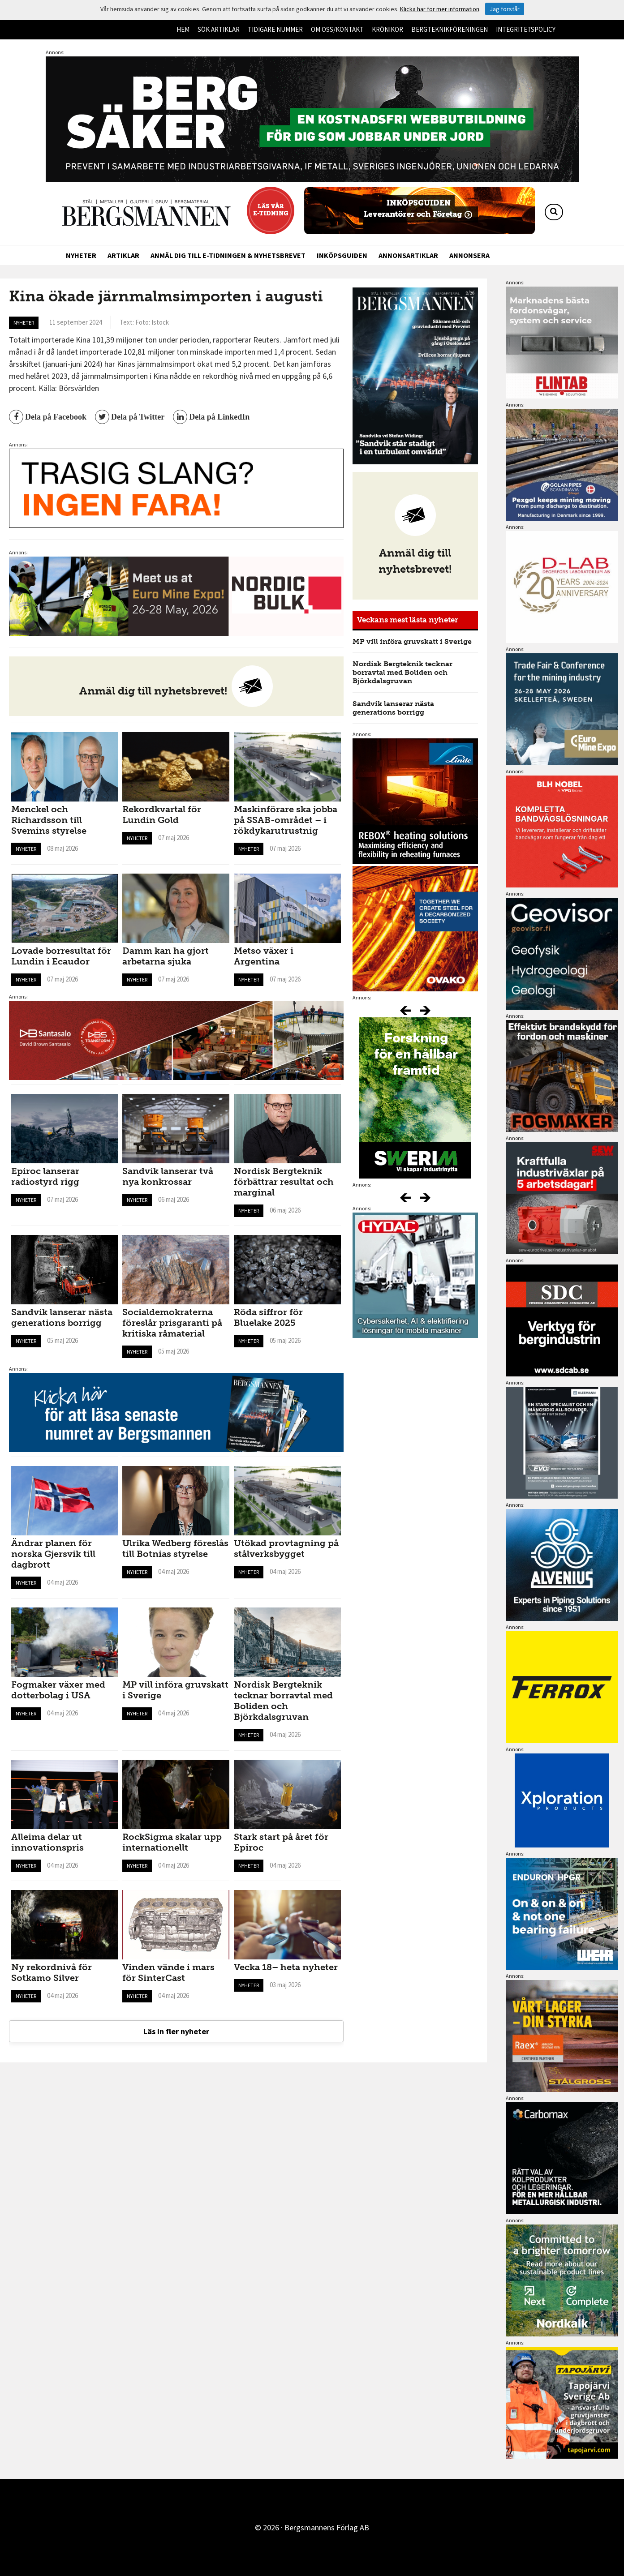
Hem (182, 29)
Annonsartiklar (408, 255)
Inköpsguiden (342, 255)
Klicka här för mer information (439, 9)
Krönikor (387, 29)
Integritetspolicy (525, 29)
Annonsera (469, 255)
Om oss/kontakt (337, 29)
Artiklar (123, 255)
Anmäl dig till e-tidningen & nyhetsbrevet (228, 255)
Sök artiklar (219, 29)
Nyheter (81, 255)
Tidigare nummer (275, 29)
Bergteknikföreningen (449, 29)
